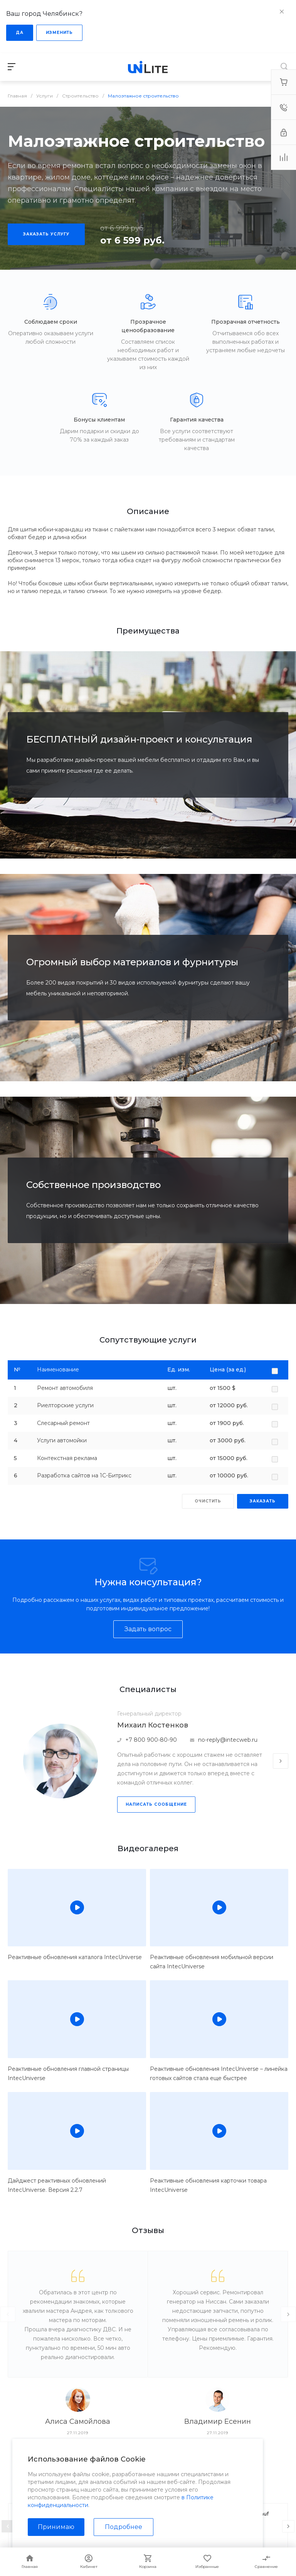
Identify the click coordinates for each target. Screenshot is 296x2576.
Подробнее (123, 2527)
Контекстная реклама (67, 1458)
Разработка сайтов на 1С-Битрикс (84, 1475)
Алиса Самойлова (77, 2421)
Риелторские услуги (65, 1405)
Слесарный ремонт (63, 1423)
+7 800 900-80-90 (151, 1739)
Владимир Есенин (217, 2421)
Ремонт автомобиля (65, 1388)
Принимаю (56, 2527)
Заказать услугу (46, 234)
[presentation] (280, 1761)
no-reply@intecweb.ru (227, 1739)
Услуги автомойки (62, 1440)
